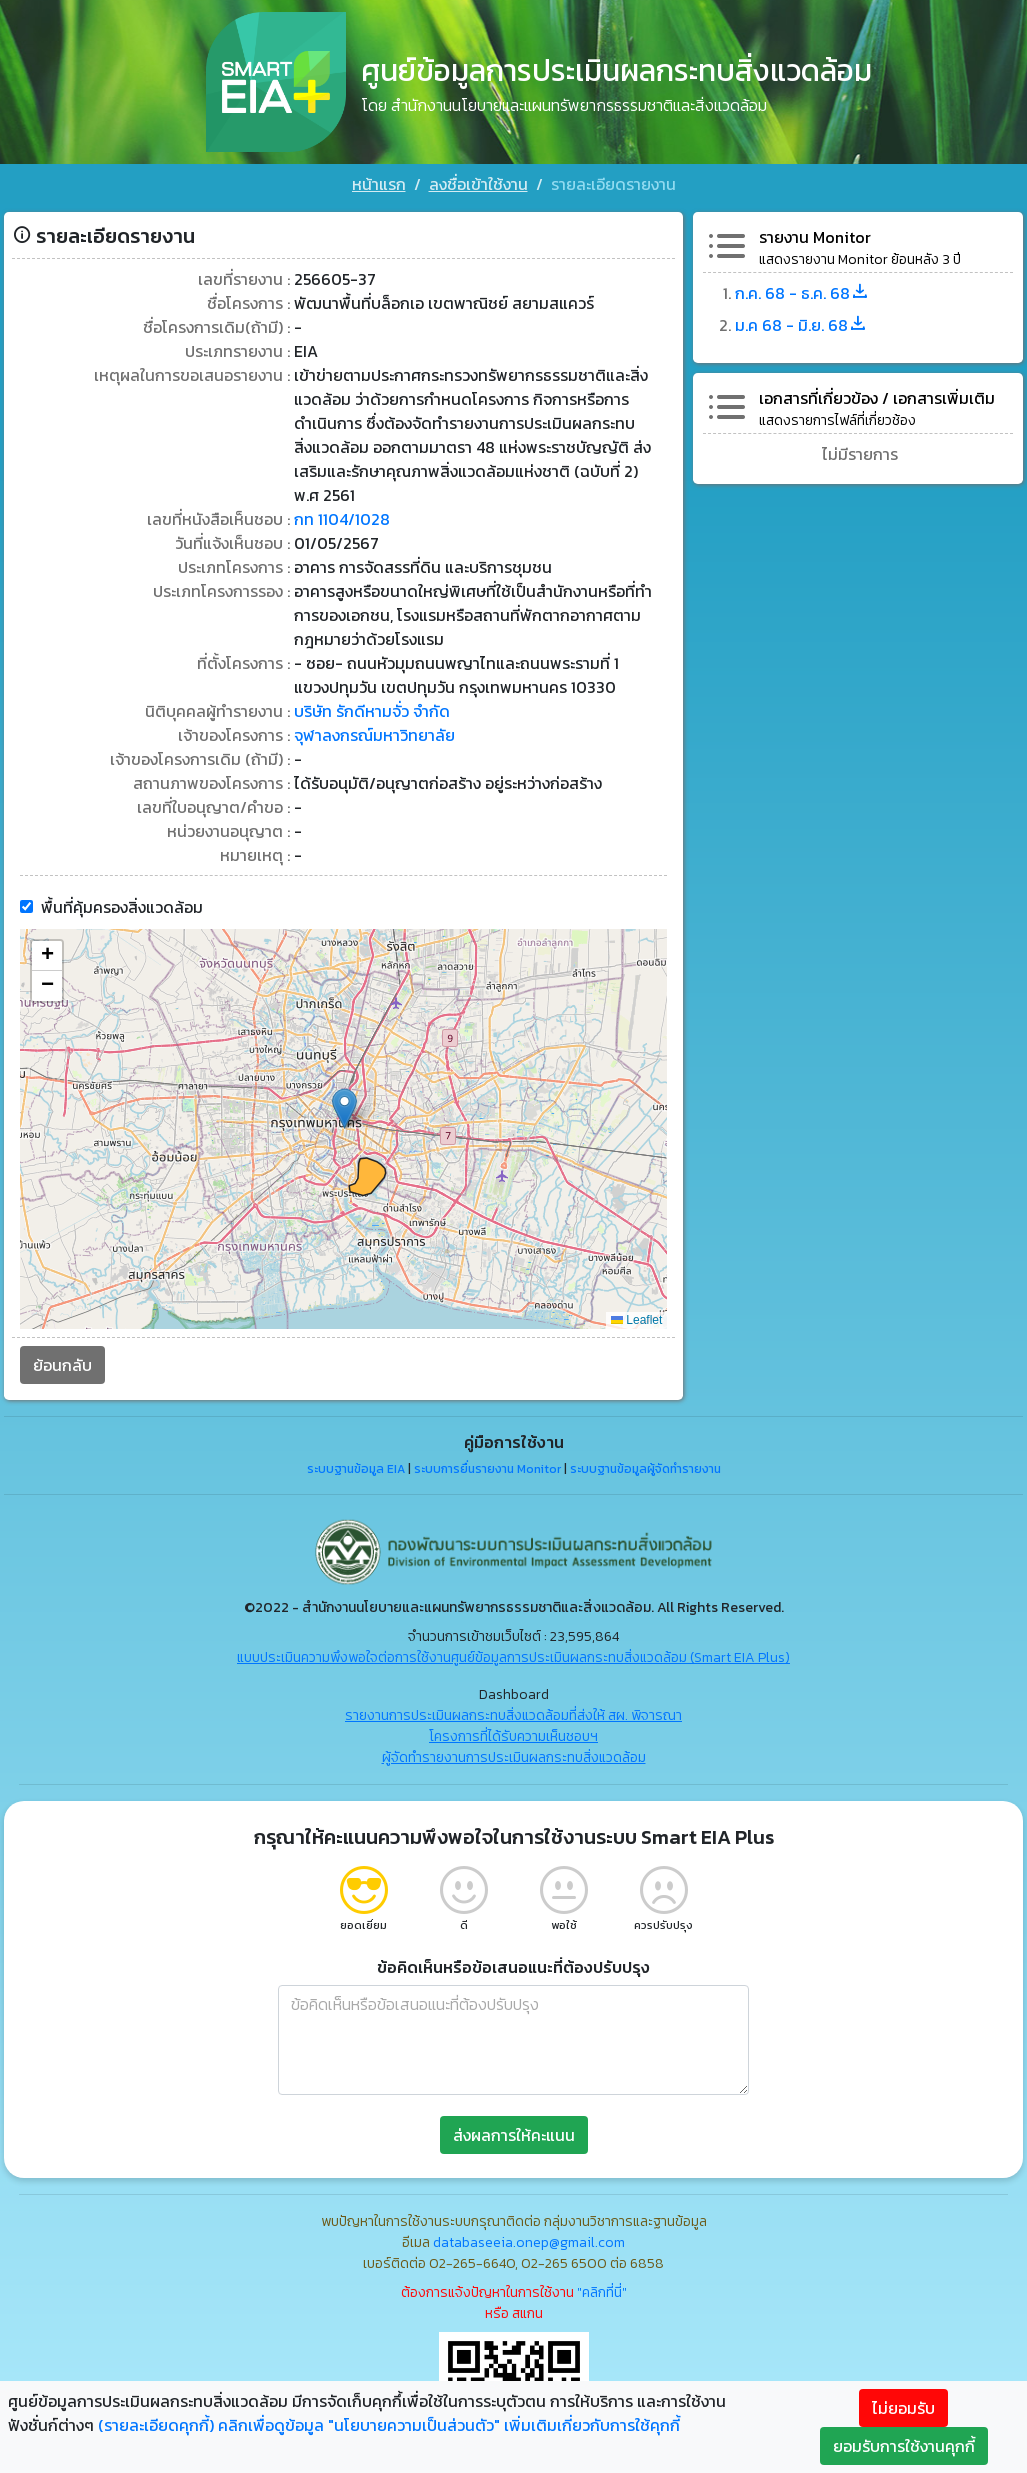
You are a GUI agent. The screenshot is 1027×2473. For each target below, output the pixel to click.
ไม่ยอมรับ (903, 2408)
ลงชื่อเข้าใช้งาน (478, 184)
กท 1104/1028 (342, 519)
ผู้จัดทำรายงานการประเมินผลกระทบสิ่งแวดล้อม (514, 1757)
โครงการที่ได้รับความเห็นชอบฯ (513, 1736)
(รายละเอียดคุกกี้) (156, 2425)
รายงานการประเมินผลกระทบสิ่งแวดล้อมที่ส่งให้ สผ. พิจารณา (513, 1715)
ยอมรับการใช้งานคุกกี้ (904, 2446)
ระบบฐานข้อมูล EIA (356, 1469)
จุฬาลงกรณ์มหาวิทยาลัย (374, 735)
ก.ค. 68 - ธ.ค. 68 (802, 293)
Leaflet (636, 1320)
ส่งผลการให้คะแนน (514, 2135)
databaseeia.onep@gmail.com (529, 2242)
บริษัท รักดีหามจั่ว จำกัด (372, 711)
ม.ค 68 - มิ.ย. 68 (801, 325)
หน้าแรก (379, 184)
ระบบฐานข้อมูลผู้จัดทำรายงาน (645, 1469)
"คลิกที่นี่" (602, 2292)
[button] (344, 1108)
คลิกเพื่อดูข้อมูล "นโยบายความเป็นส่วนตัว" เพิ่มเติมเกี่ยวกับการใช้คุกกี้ (449, 2425)
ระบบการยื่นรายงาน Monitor (487, 1469)
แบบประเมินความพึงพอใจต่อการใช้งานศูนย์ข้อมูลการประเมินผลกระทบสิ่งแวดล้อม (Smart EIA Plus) (513, 1657)
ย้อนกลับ (62, 1365)
